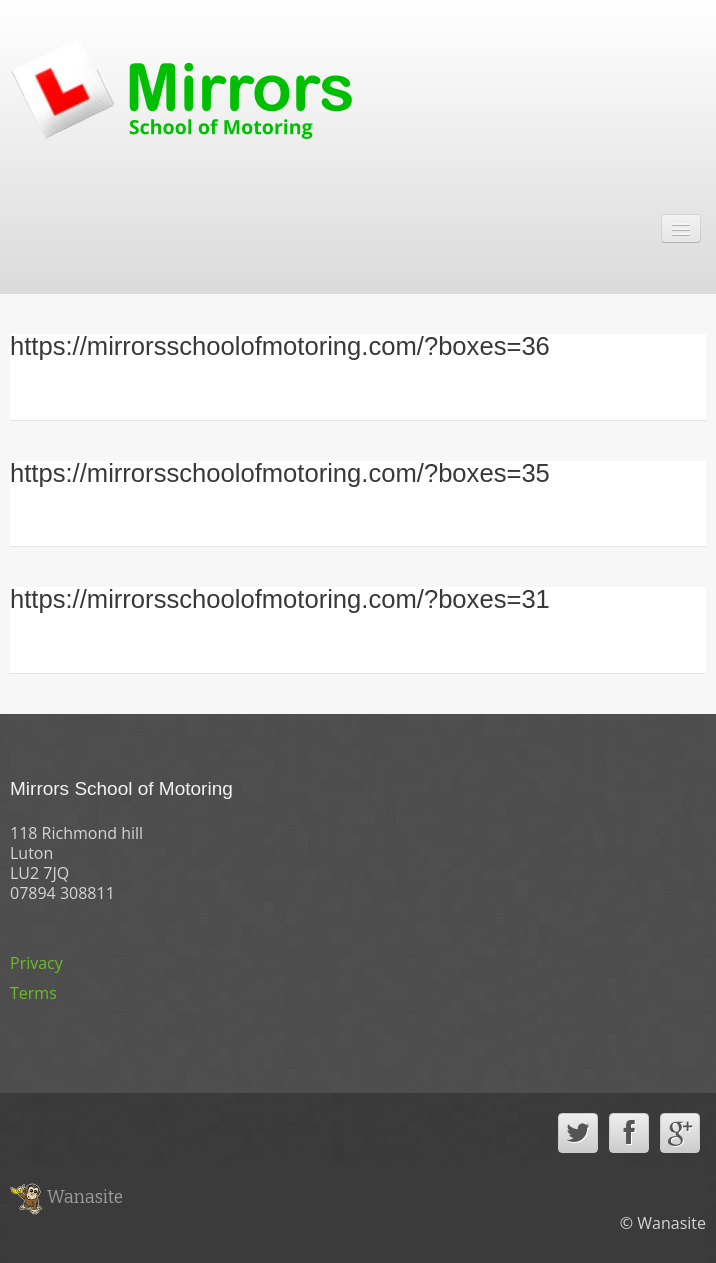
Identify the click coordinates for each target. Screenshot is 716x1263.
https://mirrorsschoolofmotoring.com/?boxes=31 (280, 599)
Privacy (36, 963)
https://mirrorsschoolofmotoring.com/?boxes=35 (280, 473)
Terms (33, 993)
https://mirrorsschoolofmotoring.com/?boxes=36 (280, 346)
